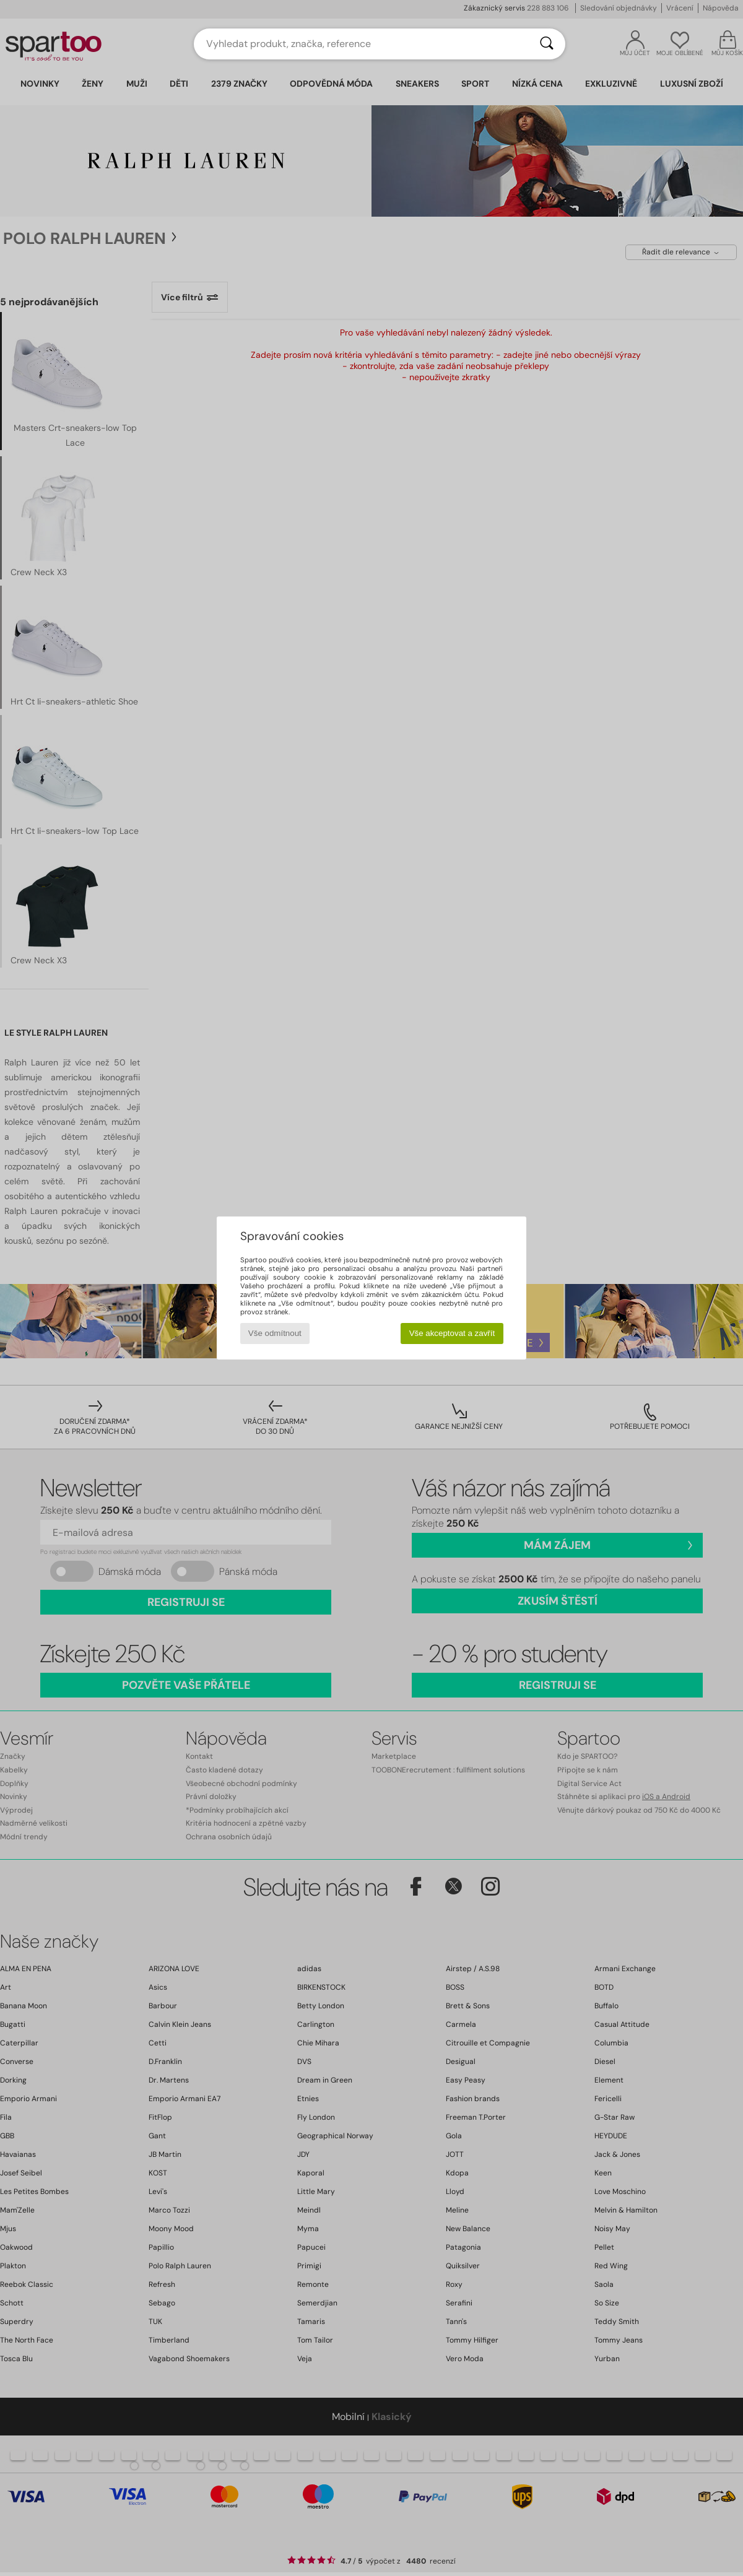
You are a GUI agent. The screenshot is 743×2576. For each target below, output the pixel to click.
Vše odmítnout (275, 1333)
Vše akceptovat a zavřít (452, 1333)
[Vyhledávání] (546, 43)
